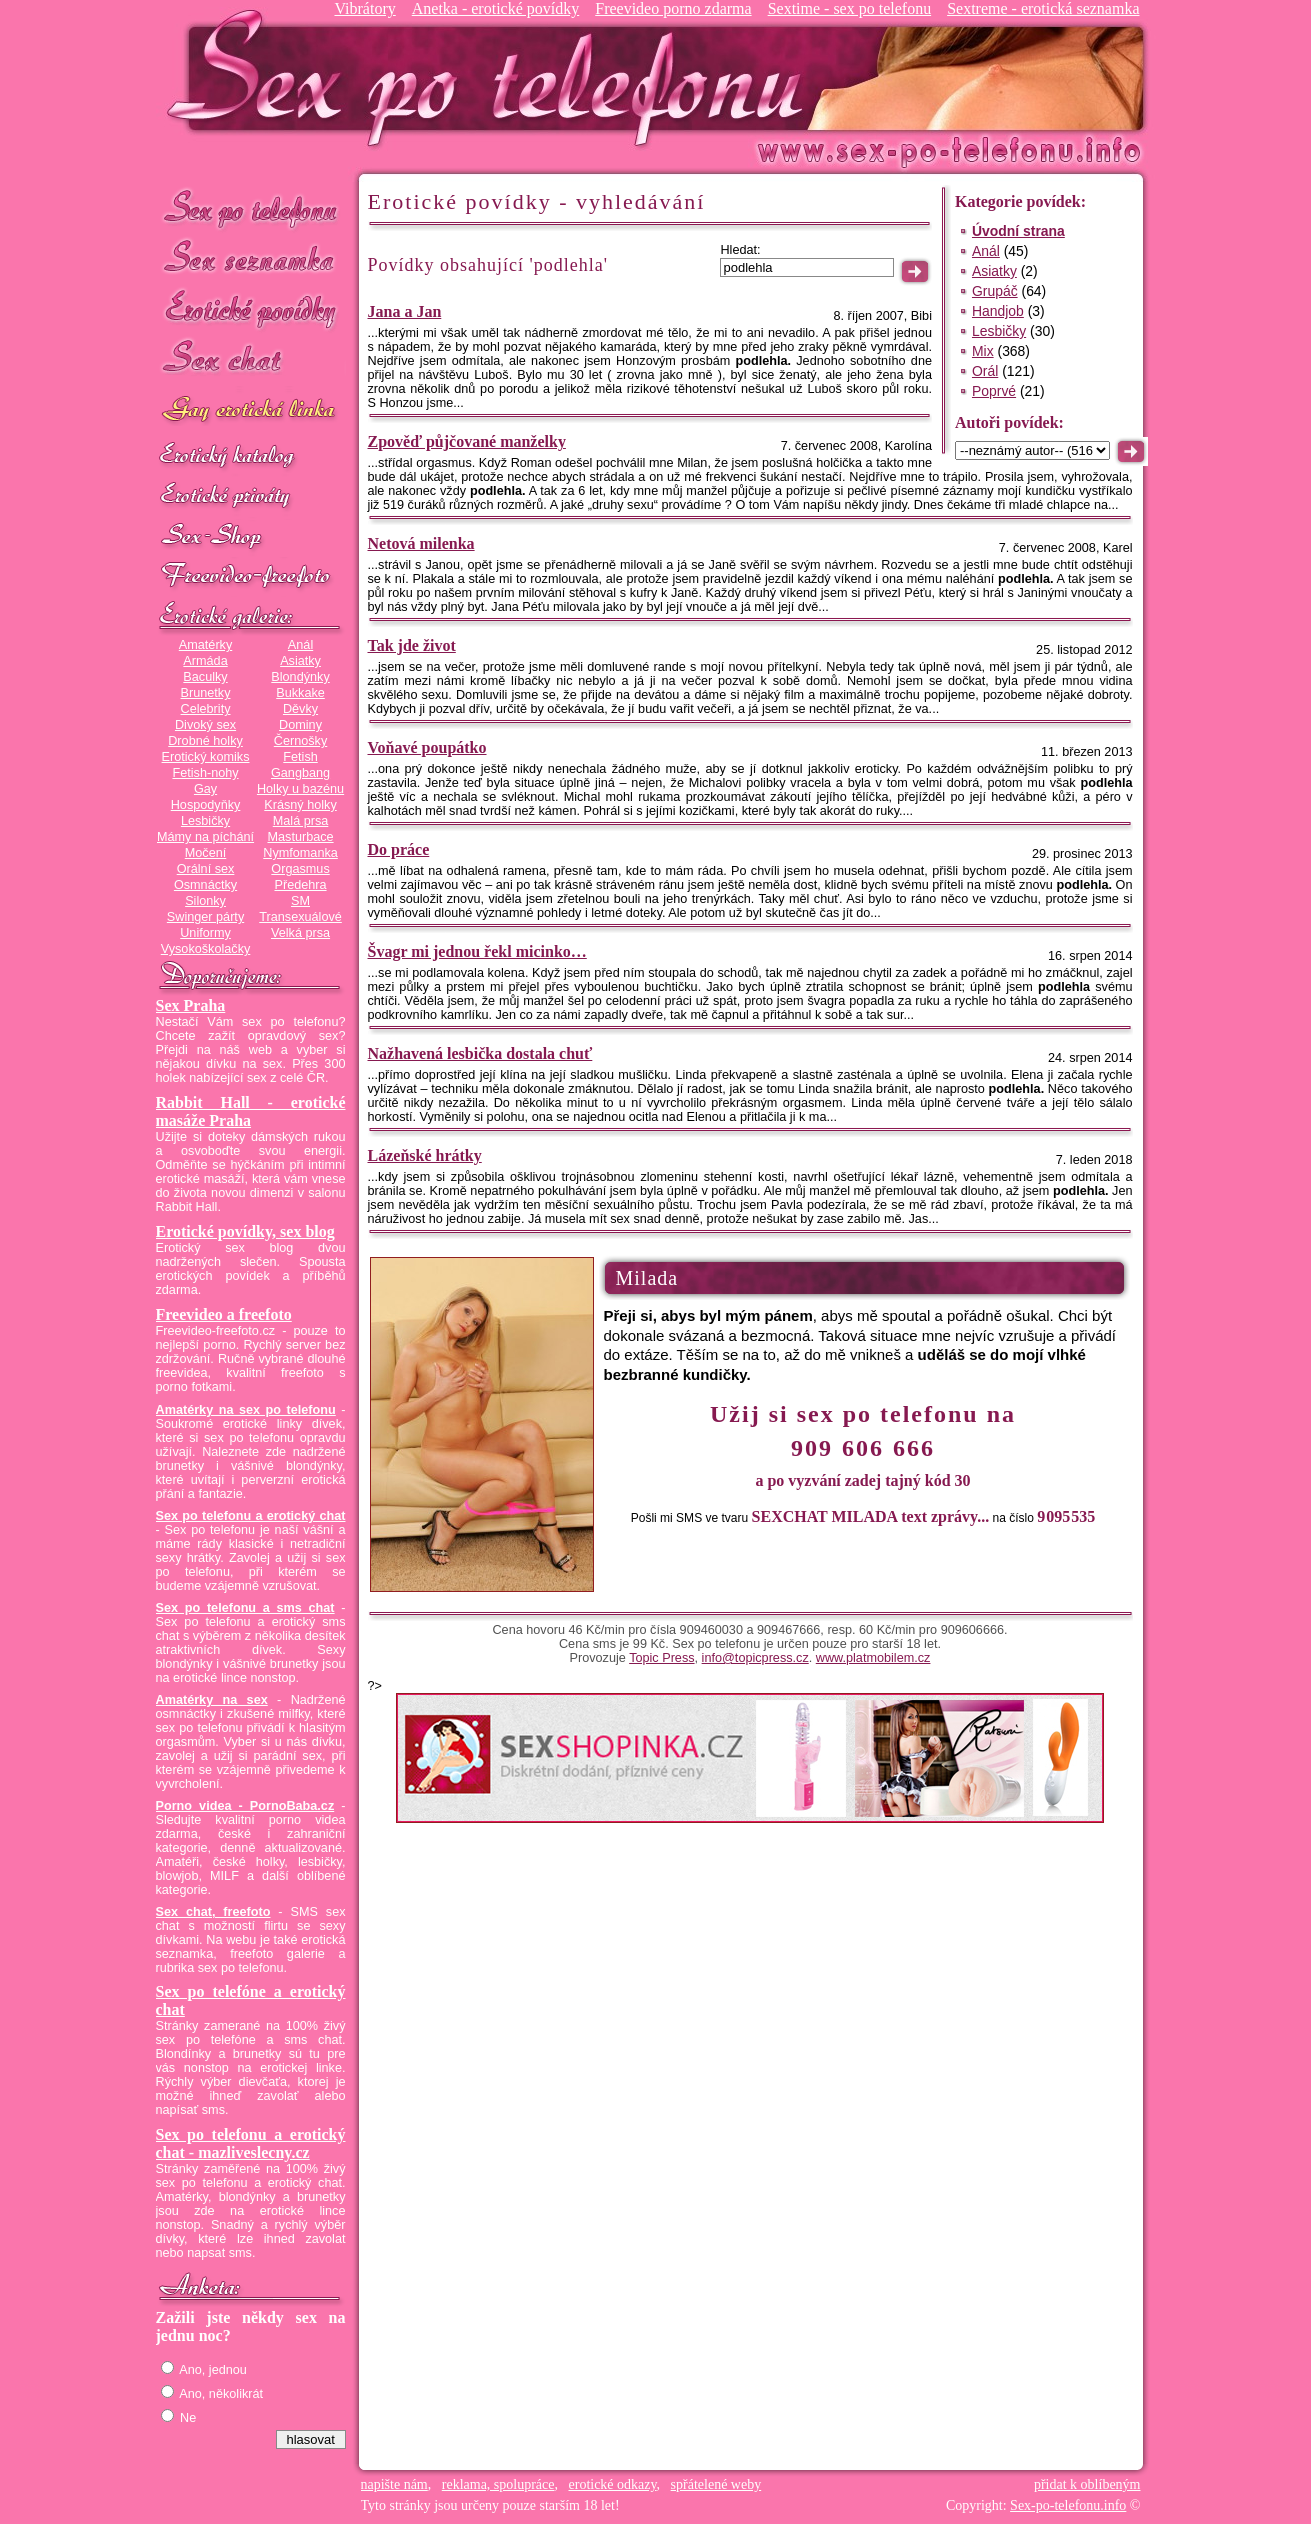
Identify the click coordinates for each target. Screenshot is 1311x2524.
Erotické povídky (251, 309)
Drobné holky (205, 741)
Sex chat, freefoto (213, 1912)
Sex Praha (191, 1005)
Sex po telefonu (251, 207)
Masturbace (300, 837)
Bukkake (300, 693)
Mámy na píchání (205, 837)
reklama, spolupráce (498, 2484)
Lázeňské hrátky (425, 1155)
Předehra (300, 885)
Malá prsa (301, 821)
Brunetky (206, 693)
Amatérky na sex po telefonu (246, 1410)
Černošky (300, 741)
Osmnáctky (205, 885)
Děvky (300, 709)
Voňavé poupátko (427, 747)
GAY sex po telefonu (251, 411)
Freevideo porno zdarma (673, 8)
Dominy (300, 725)
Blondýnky (300, 677)
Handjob (998, 311)
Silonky (205, 901)
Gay (205, 789)
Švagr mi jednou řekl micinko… (477, 951)
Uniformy (205, 933)
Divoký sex (205, 725)
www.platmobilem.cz (873, 1658)
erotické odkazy (613, 2484)
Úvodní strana (1018, 231)
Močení (206, 853)
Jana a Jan (405, 311)
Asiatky (300, 661)
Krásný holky (300, 805)
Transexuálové (300, 917)
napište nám (394, 2484)
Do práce (399, 849)
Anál (300, 645)
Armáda (205, 661)
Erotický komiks (206, 757)
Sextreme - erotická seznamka (1043, 8)
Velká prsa (300, 933)
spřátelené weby (716, 2484)
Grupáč (995, 291)
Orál (985, 371)
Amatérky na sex (212, 1700)
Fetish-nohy (205, 773)
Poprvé (994, 391)
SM (300, 901)
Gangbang (300, 773)
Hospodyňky (206, 805)
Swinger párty (205, 917)
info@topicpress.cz (755, 1658)
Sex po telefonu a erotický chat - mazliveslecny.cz (251, 2143)
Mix (983, 351)
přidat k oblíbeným (1087, 2484)
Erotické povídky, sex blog (245, 1231)
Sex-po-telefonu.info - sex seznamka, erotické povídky (493, 77)
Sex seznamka (251, 258)
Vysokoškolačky (206, 949)
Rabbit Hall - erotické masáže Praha (251, 1111)
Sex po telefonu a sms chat (245, 1608)
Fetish (300, 757)
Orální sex (206, 869)
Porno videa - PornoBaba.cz (245, 1806)
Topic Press (661, 1658)
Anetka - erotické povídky (496, 8)
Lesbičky (205, 821)
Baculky (205, 677)
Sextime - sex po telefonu (850, 8)
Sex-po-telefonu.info (1068, 2505)
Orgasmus (300, 869)
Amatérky (205, 645)
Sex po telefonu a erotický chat (251, 1516)
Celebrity (206, 709)
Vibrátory (364, 8)
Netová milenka (421, 543)
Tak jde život (412, 645)
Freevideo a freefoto (224, 1314)
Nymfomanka (300, 853)
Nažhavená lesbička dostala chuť (480, 1053)
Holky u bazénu (300, 789)
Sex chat (251, 360)
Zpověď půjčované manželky (467, 441)
